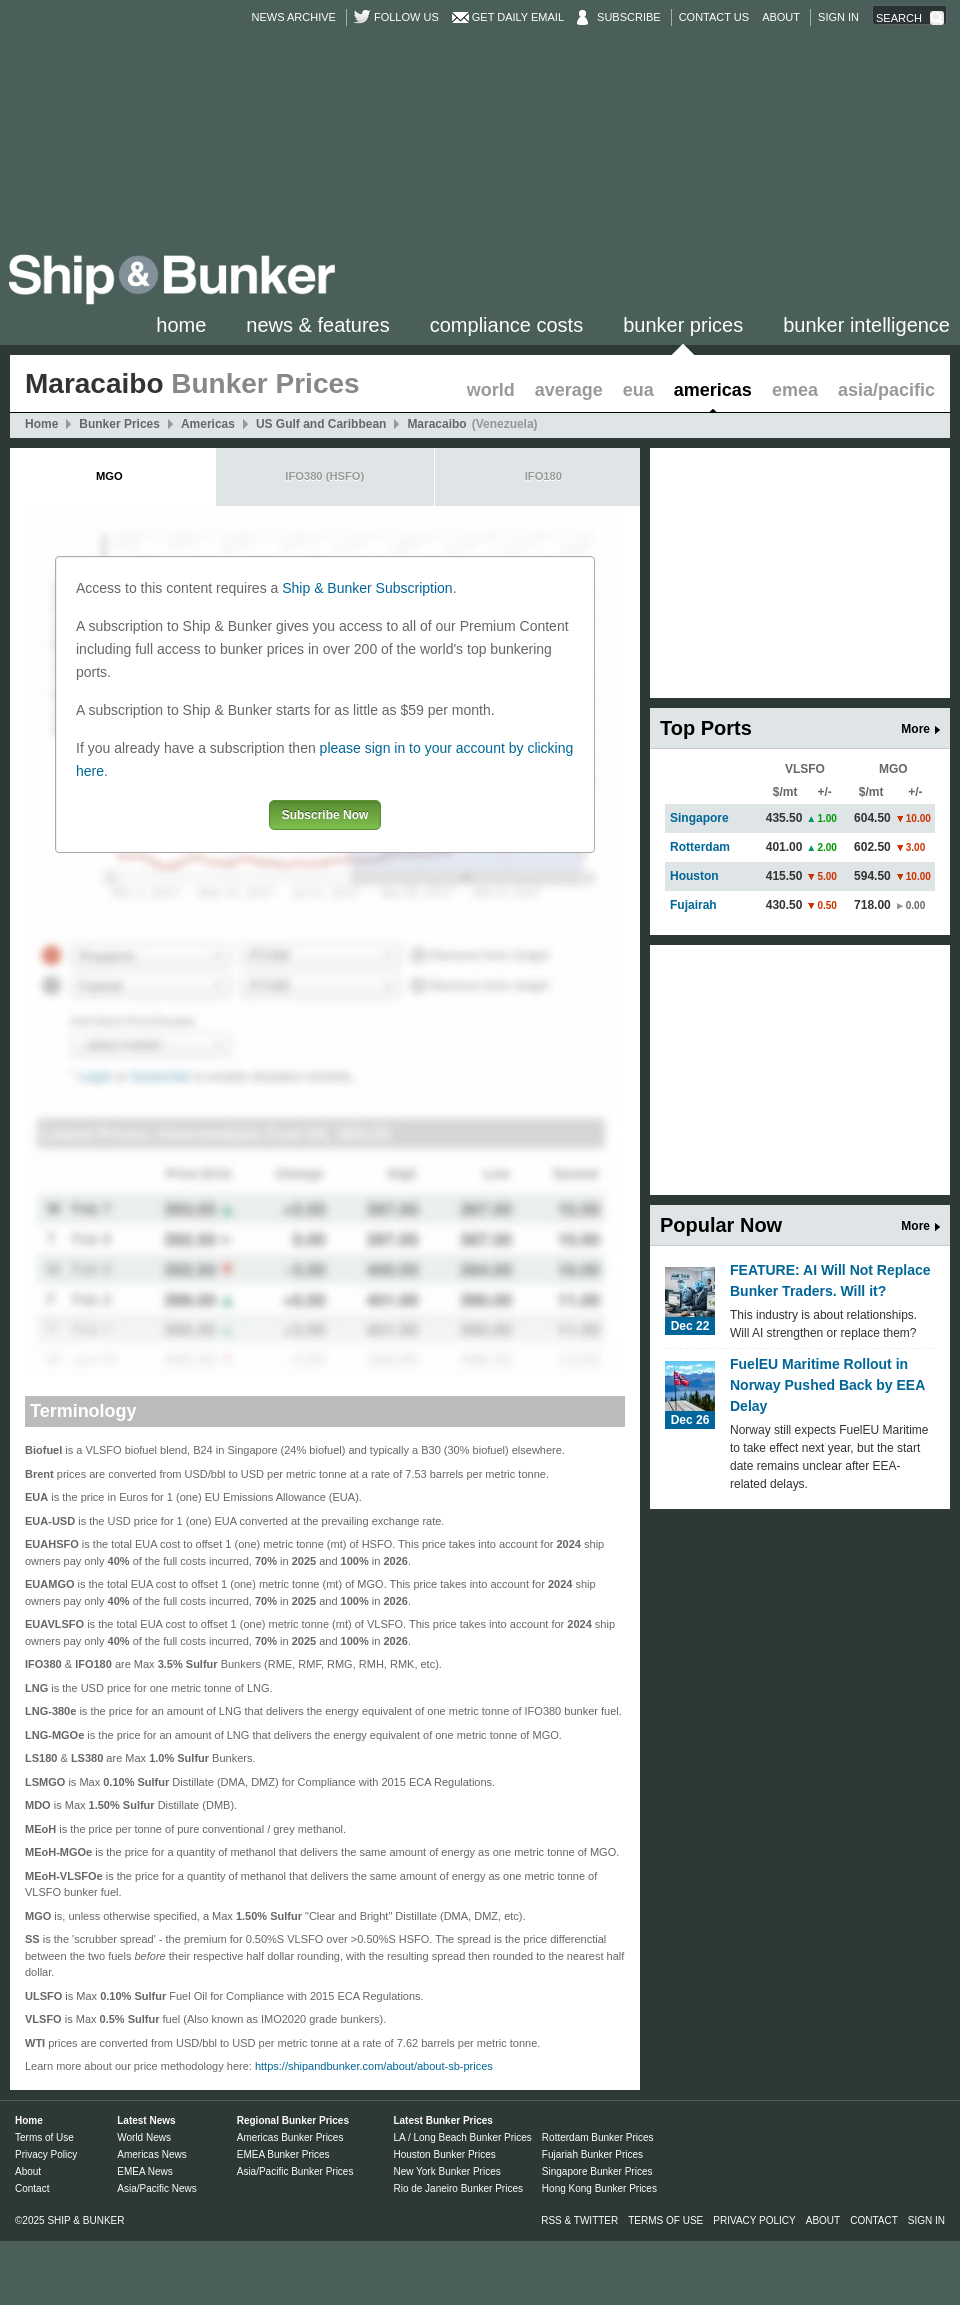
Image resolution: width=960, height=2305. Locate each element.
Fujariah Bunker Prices (592, 2154)
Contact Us (714, 17)
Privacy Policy (46, 2154)
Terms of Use (44, 2137)
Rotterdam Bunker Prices (598, 2137)
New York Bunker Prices (446, 2171)
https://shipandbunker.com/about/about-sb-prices (374, 2066)
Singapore (699, 818)
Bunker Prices (683, 325)
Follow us (406, 17)
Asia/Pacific (886, 390)
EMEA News (145, 2171)
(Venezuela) (505, 424)
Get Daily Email (518, 17)
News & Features (317, 325)
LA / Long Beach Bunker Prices (462, 2137)
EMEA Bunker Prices (283, 2154)
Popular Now (721, 1225)
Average (569, 390)
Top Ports (706, 728)
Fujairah (693, 905)
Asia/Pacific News (156, 2188)
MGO (109, 476)
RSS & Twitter (579, 2220)
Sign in (838, 17)
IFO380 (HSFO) (324, 476)
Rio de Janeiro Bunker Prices (458, 2188)
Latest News (146, 2120)
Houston (694, 876)
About (781, 17)
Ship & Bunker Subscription (367, 588)
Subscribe (629, 17)
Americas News (151, 2154)
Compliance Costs (506, 325)
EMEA (795, 390)
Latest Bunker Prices (443, 2120)
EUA (638, 390)
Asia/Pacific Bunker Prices (295, 2171)
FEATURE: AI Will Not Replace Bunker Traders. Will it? (830, 1280)
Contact (32, 2188)
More (915, 729)
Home (181, 325)
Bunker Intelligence (866, 325)
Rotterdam (700, 847)
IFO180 (543, 476)
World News (144, 2137)
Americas (713, 390)
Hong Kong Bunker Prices (599, 2188)
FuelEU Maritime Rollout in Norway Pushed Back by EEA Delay (827, 1385)
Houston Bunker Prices (444, 2154)
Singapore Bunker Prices (597, 2171)
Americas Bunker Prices (290, 2137)
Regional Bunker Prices (293, 2120)
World (491, 390)
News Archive (294, 17)
